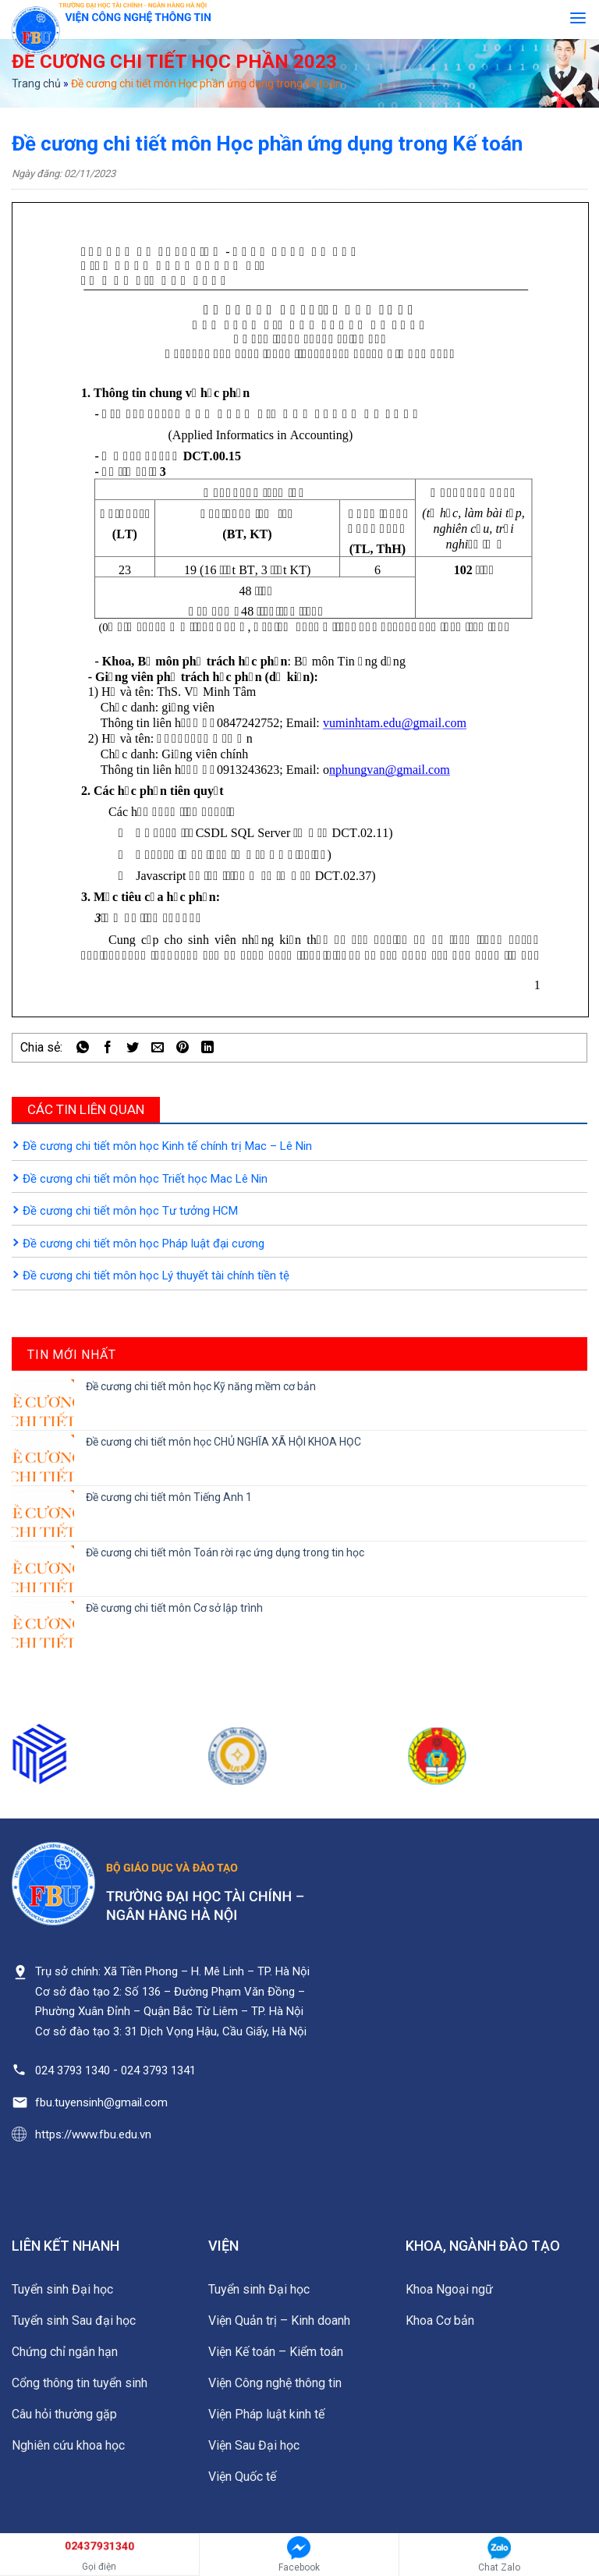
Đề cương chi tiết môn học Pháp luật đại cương (143, 1244)
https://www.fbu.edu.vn (93, 2134)
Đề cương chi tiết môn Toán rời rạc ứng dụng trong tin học (225, 1552)
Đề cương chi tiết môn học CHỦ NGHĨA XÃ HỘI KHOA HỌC (223, 1441)
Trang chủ (36, 83)
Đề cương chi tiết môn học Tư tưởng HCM (130, 1211)
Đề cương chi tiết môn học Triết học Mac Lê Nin (145, 1179)
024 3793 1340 (72, 2070)
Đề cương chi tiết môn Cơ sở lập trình (174, 1608)
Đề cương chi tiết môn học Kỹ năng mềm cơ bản (201, 1386)
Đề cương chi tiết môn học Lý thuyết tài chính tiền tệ (156, 1275)
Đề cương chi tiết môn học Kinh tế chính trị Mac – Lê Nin (167, 1146)
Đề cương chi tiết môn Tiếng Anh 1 (169, 1497)
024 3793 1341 (158, 2070)
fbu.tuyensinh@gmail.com (101, 2102)
